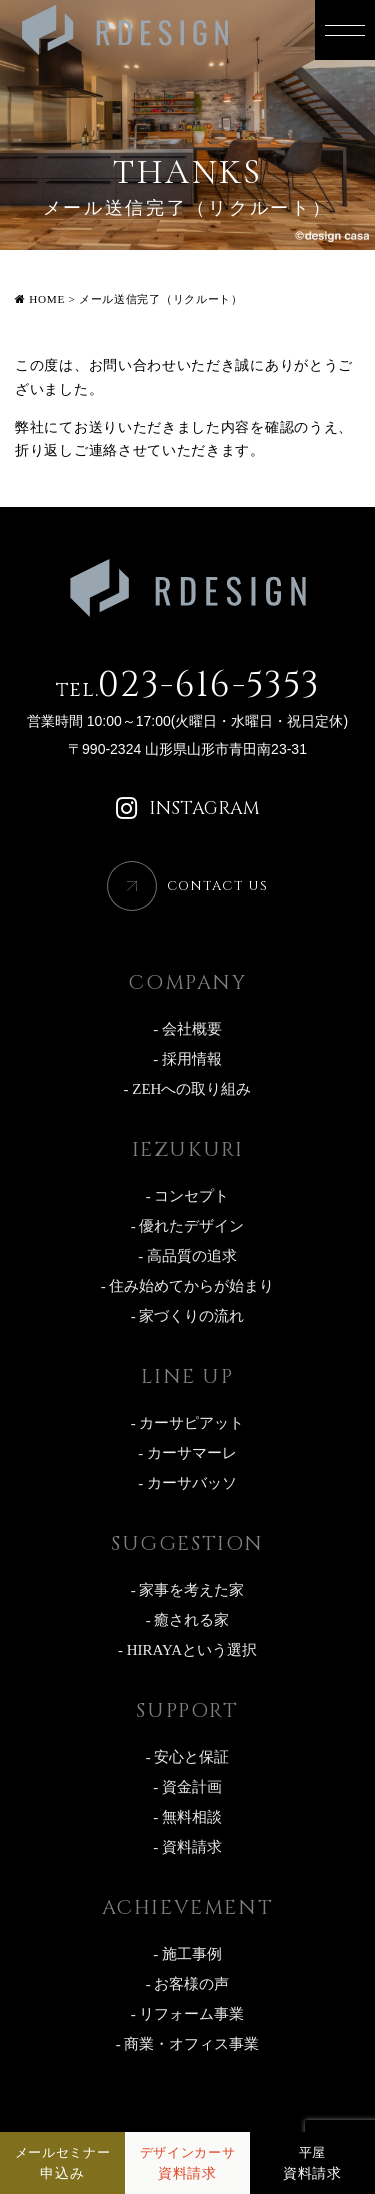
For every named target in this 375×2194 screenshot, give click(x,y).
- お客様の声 (188, 1984)
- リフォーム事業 (188, 2014)
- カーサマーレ (187, 1453)
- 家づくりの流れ (188, 1316)
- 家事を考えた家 (188, 1590)
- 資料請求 (187, 1847)
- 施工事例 (187, 1954)
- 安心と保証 (188, 1757)
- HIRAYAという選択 (187, 1650)
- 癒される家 (188, 1620)
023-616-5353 (188, 685)
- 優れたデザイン (188, 1226)
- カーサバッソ (187, 1483)
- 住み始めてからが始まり (188, 1286)
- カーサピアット (188, 1423)
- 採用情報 (187, 1059)
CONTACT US (217, 886)
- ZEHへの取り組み (188, 1089)
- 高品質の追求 (187, 1256)
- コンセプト (188, 1196)
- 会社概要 (187, 1029)
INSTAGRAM (188, 809)
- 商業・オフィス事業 (188, 2044)
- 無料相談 (187, 1817)
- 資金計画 (187, 1787)
